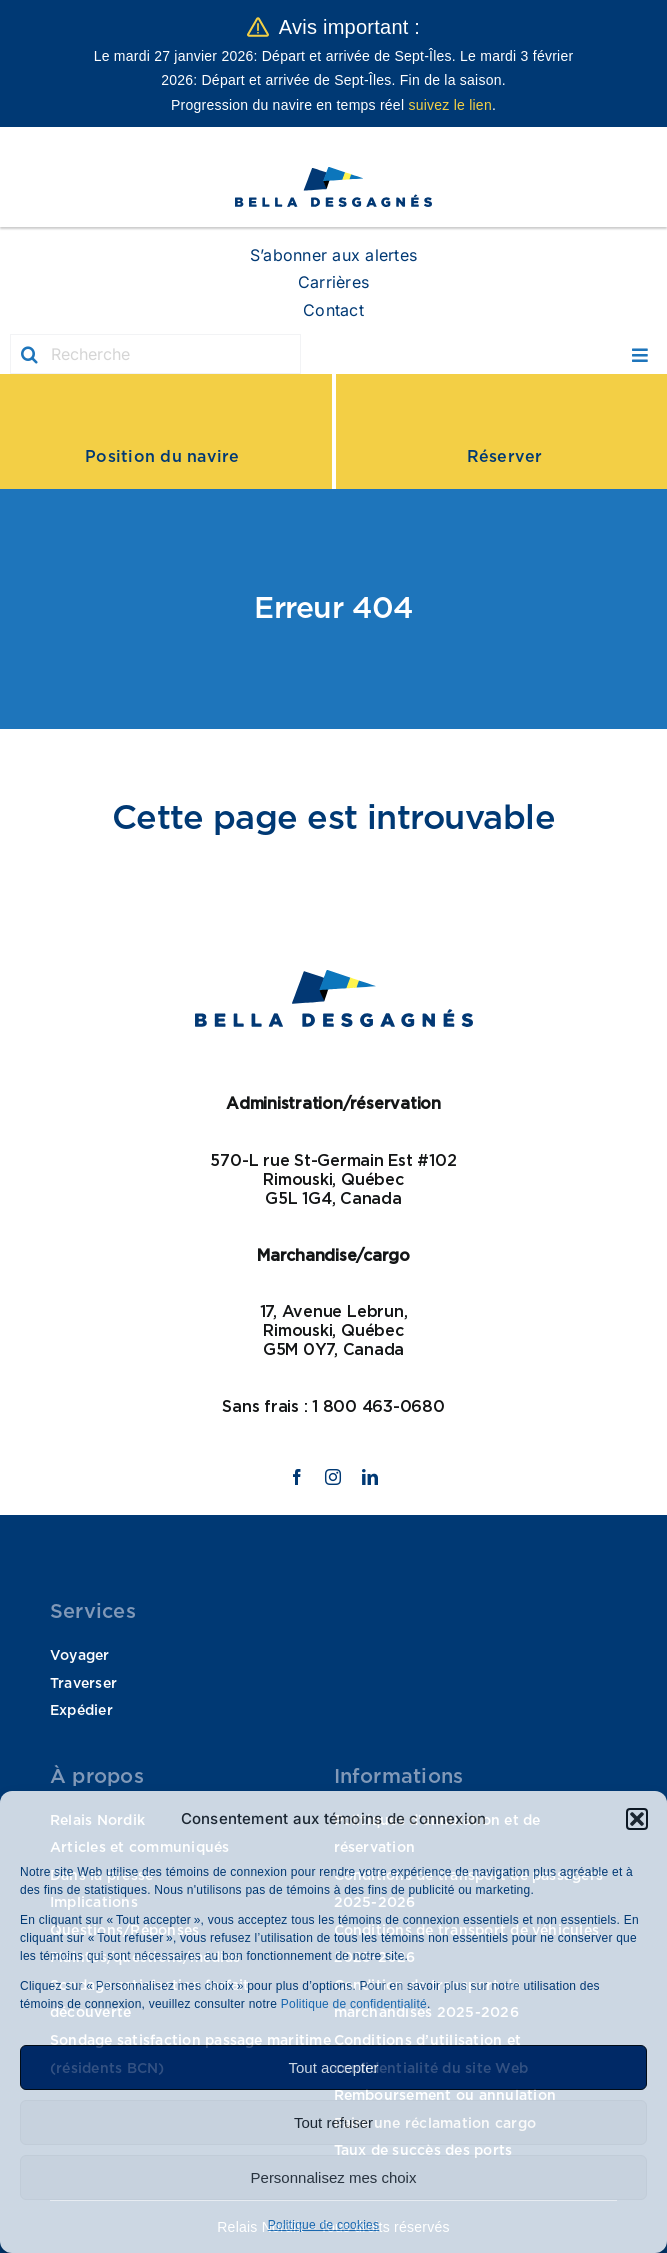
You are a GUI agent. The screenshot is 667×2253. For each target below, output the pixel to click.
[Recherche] (155, 354)
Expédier (81, 1711)
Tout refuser (333, 2122)
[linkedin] (370, 1477)
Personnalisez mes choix (334, 2177)
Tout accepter (333, 2067)
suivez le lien (450, 105)
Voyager (80, 1656)
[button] (637, 1819)
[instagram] (333, 1477)
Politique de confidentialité (352, 2004)
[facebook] (297, 1477)
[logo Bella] (333, 174)
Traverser (83, 1684)
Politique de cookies (324, 2225)
